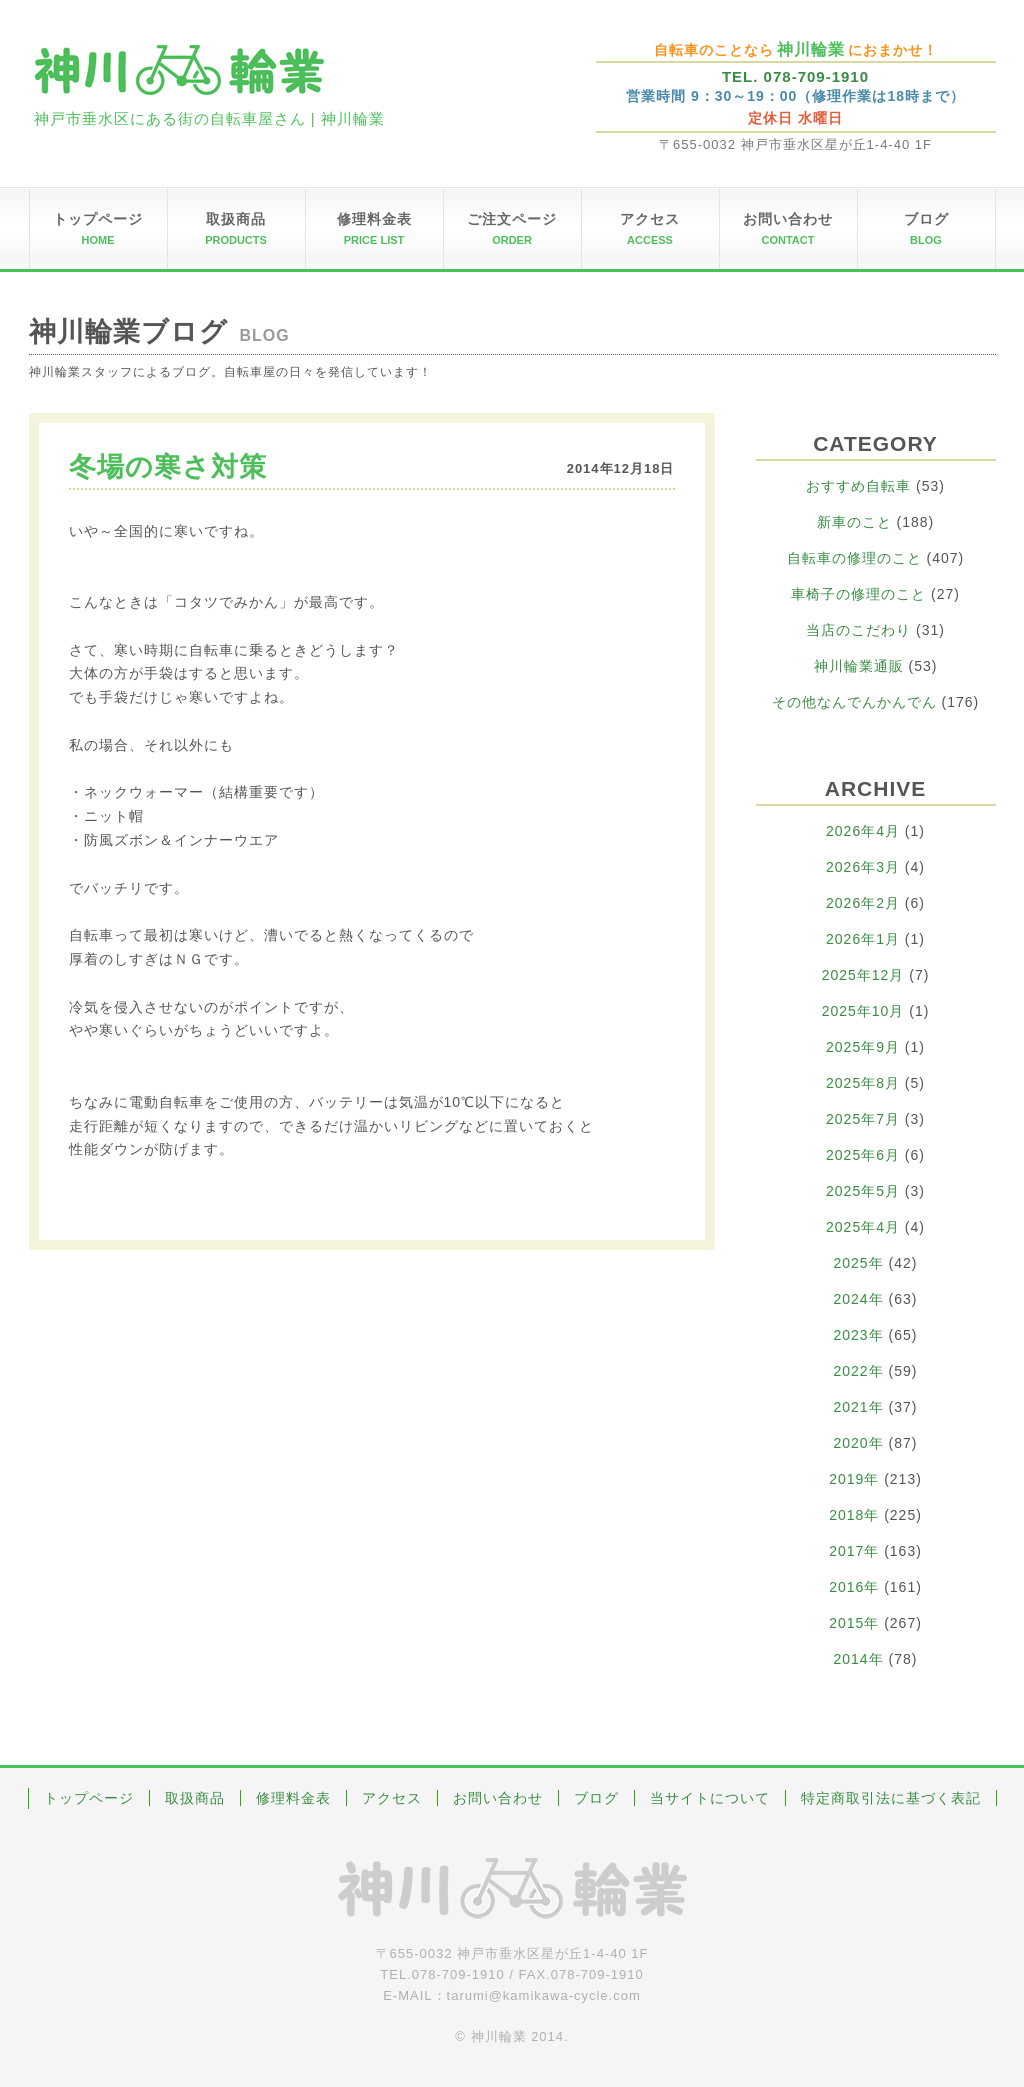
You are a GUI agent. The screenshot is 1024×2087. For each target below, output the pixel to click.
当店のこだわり (858, 630)
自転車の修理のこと (854, 558)
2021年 (859, 1407)
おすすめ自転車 (858, 486)
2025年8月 (863, 1083)
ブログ (596, 1798)
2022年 (859, 1371)
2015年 (854, 1623)
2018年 (854, 1515)
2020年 (859, 1443)
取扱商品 (195, 1798)
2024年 (859, 1299)
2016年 (854, 1587)
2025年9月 (863, 1047)
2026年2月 (863, 903)
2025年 (859, 1263)
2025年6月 (863, 1155)
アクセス (392, 1798)
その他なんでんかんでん (854, 702)
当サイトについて (710, 1798)
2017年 (854, 1551)
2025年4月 (863, 1227)
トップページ (89, 1798)
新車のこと (854, 522)
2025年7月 (863, 1119)
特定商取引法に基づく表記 (891, 1798)
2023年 (859, 1335)
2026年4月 (863, 831)
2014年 (859, 1659)
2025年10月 (863, 1011)
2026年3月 (863, 867)
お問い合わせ (498, 1798)
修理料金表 (293, 1798)
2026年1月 (863, 939)
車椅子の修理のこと (858, 594)
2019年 (854, 1479)
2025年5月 (863, 1191)
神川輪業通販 (859, 666)
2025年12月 (863, 975)
